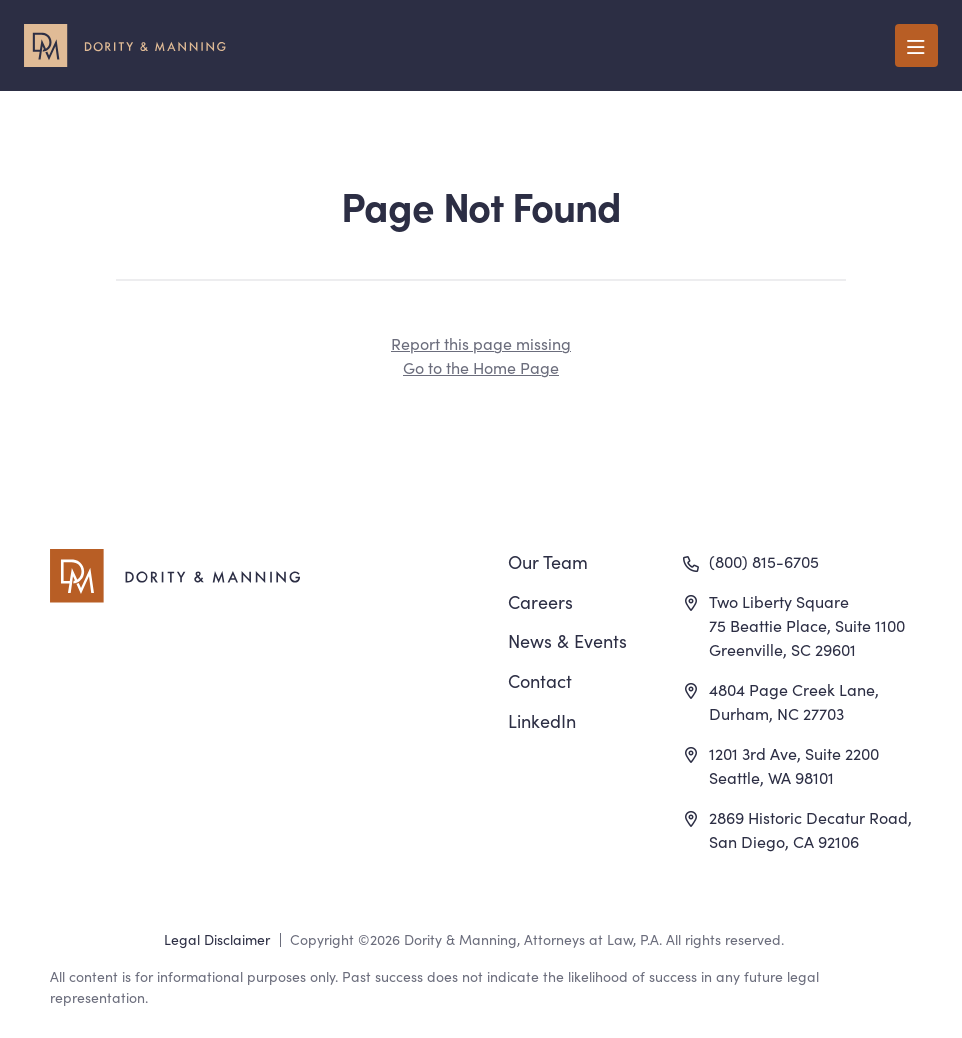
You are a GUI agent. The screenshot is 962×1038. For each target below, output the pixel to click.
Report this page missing (481, 343)
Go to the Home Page (481, 367)
